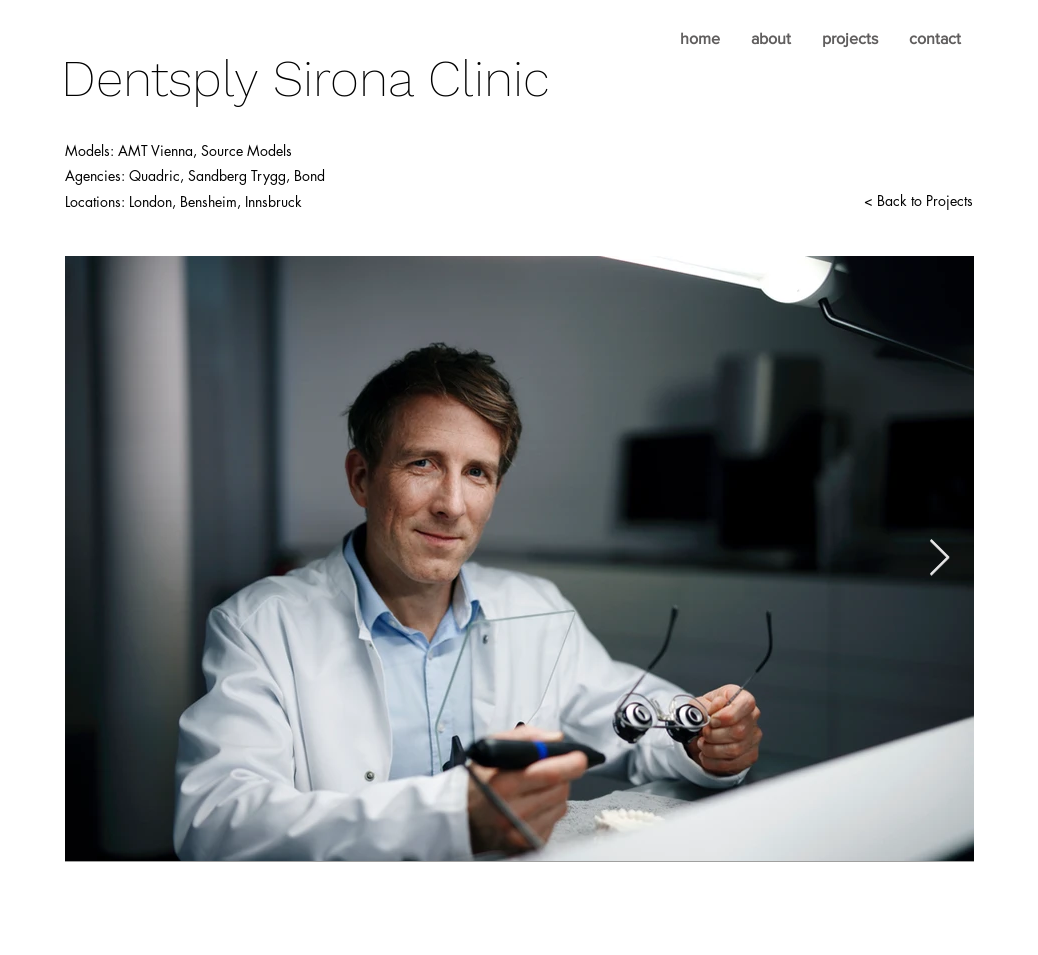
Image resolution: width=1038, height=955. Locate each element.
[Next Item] (939, 558)
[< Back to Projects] (918, 201)
